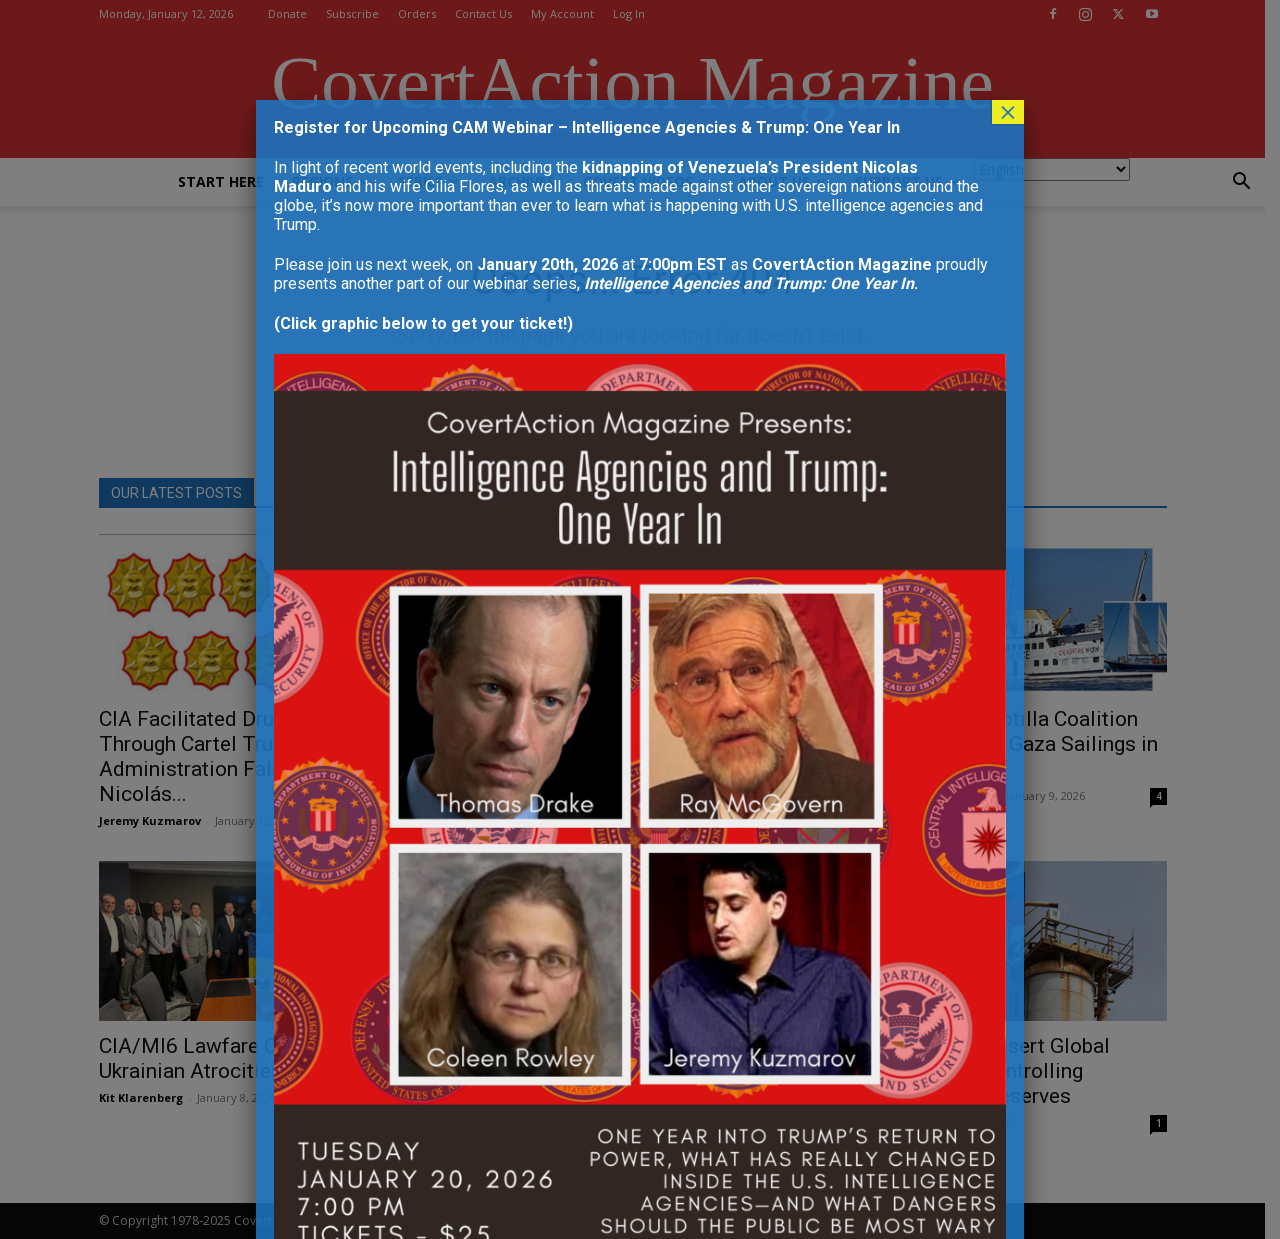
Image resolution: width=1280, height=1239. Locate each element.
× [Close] (1008, 112)
